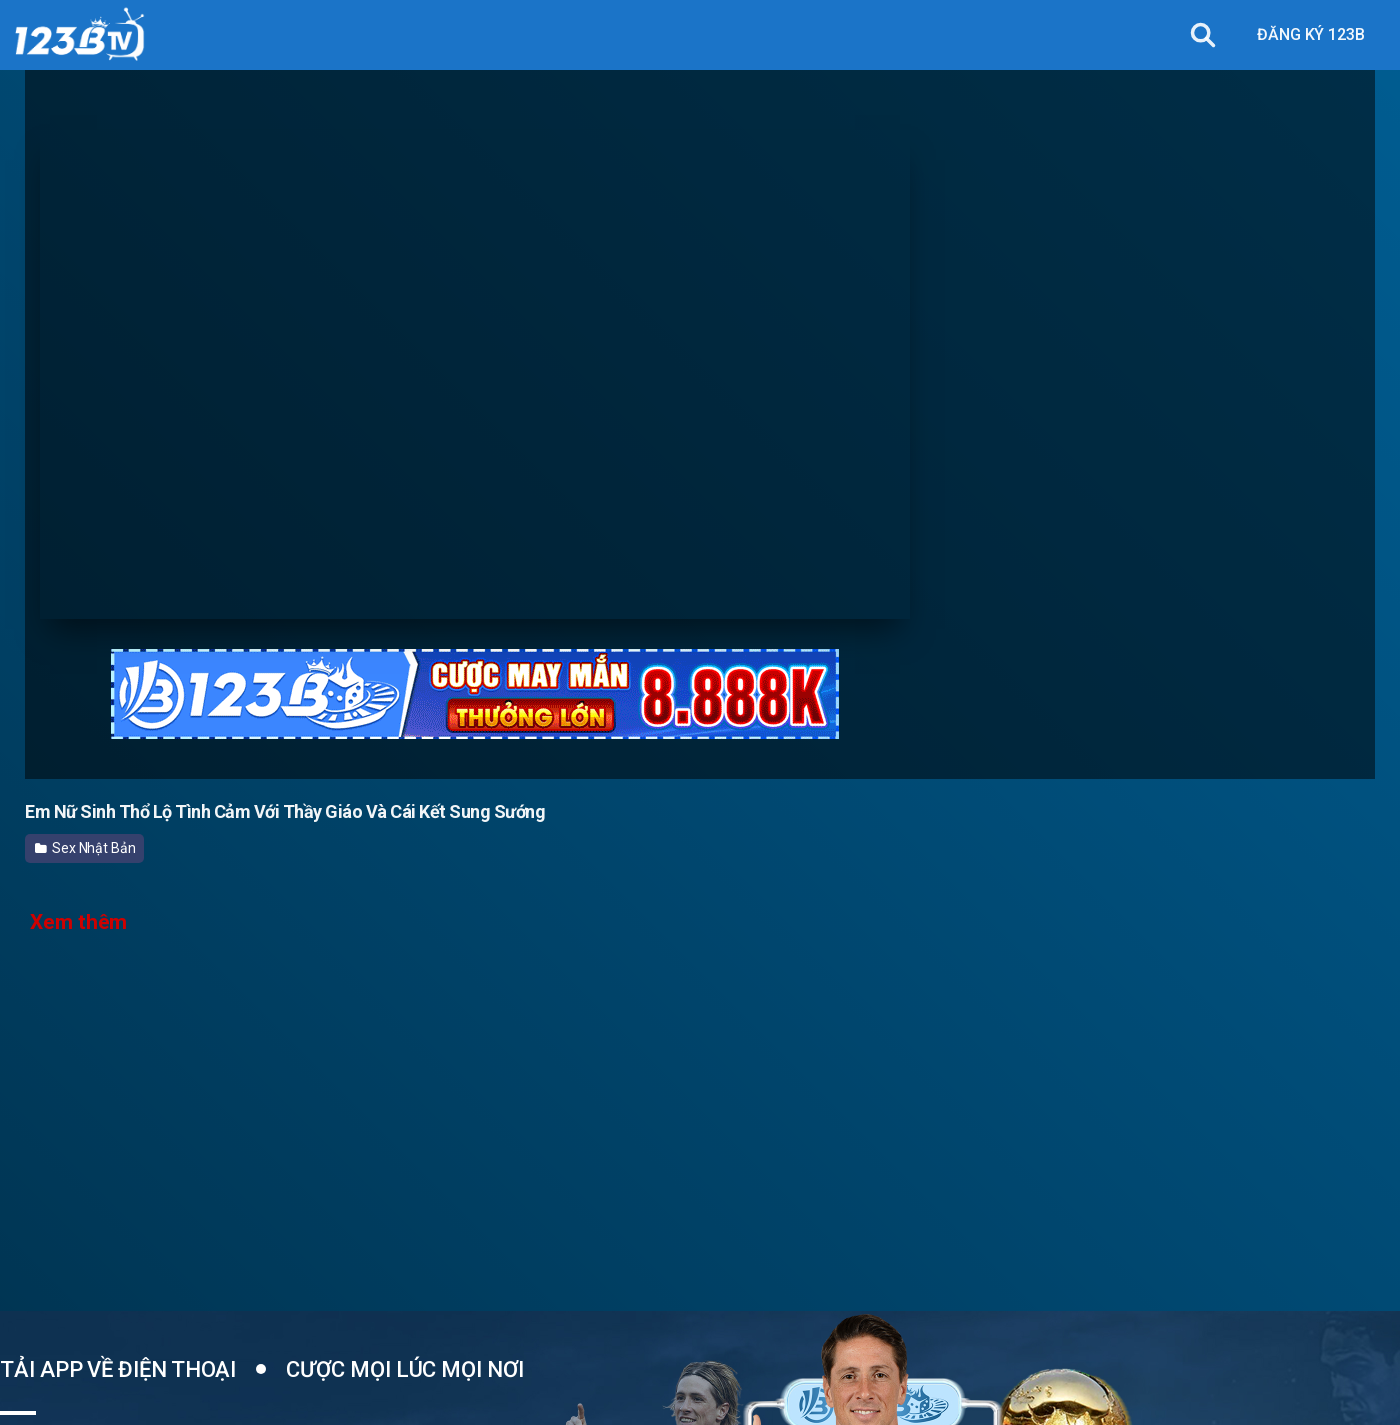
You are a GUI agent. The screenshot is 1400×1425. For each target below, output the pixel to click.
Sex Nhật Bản (85, 848)
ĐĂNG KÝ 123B (1311, 34)
